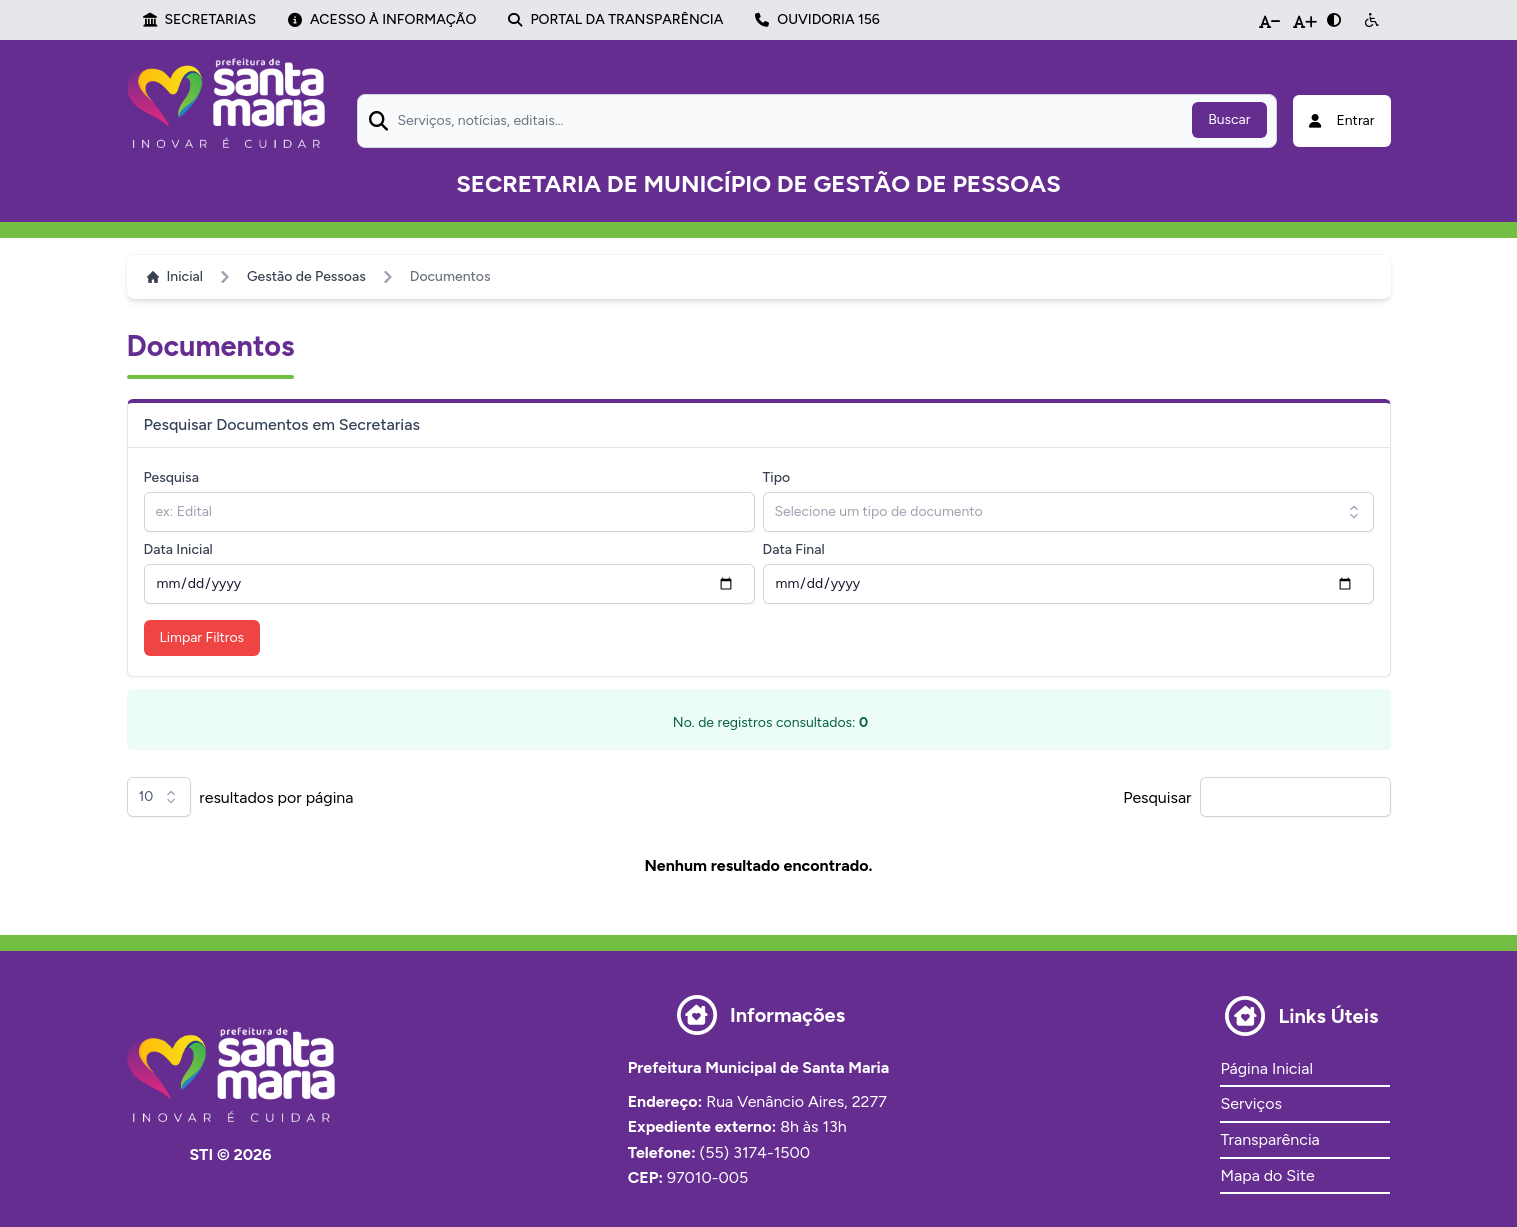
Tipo (777, 477)
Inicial (175, 276)
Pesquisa (171, 477)
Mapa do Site (1267, 1175)
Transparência (1269, 1139)
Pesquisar (1157, 797)
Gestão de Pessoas (306, 276)
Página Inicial (1266, 1068)
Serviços (1250, 1103)
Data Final (794, 549)
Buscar (1229, 119)
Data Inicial (178, 549)
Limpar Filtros (202, 637)
